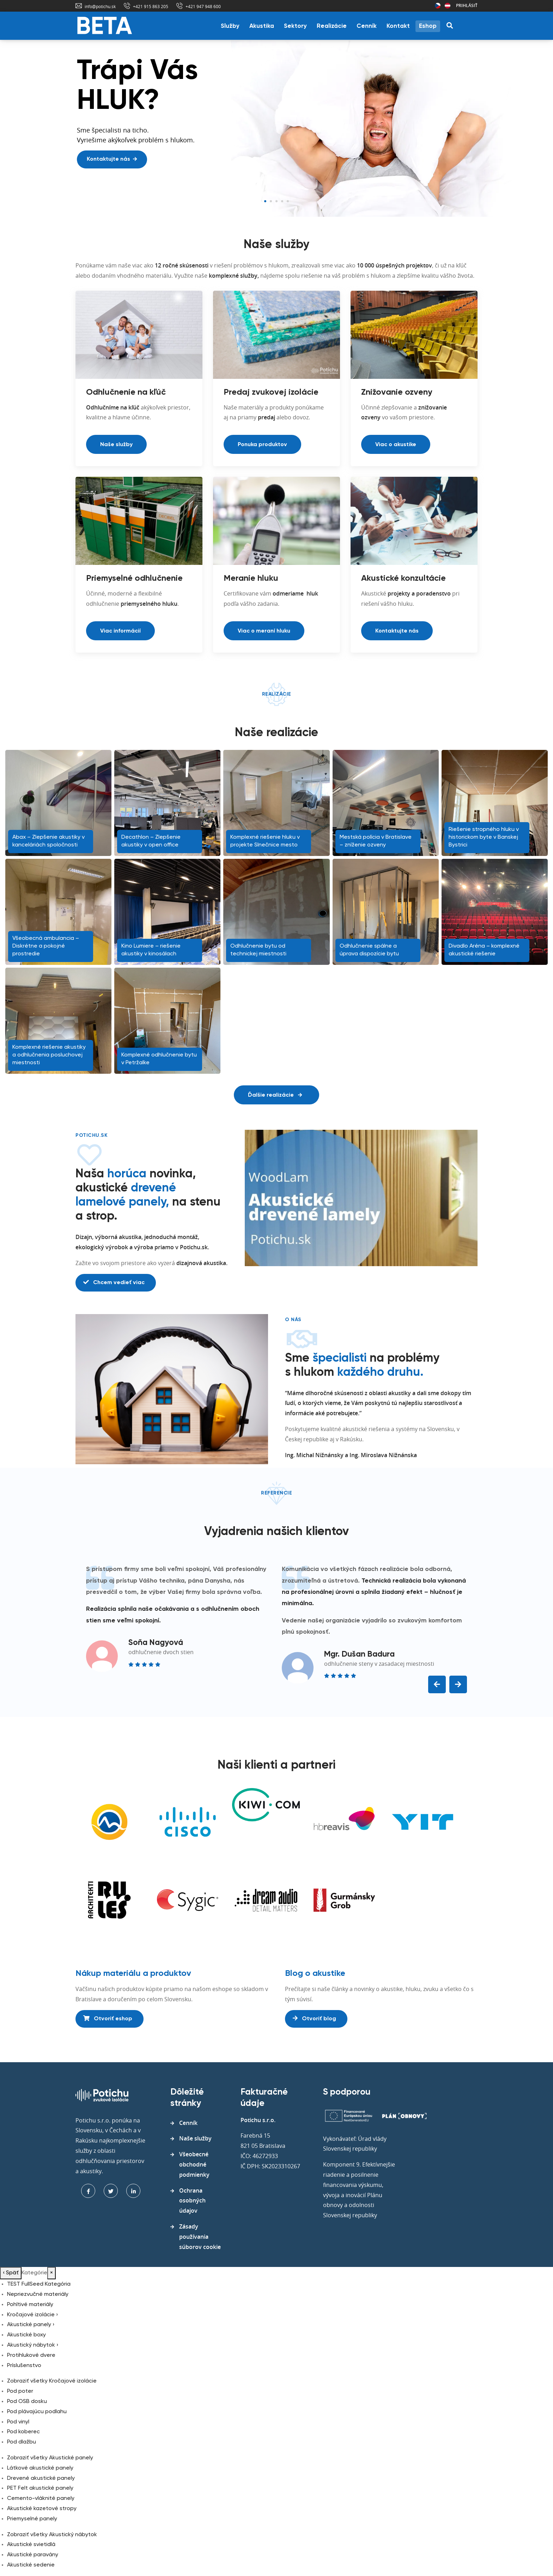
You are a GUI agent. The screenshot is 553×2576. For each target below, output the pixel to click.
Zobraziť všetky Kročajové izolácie (52, 2381)
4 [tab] (282, 201)
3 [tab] (276, 201)
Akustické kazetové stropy (42, 2509)
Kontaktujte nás (112, 159)
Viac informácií (120, 631)
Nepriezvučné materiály (37, 2294)
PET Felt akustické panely (40, 2488)
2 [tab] (271, 201)
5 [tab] (288, 201)
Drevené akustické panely (41, 2478)
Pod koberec (23, 2432)
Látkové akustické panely (40, 2468)
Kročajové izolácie (32, 2315)
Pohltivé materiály (30, 2304)
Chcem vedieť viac (114, 1282)
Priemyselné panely (32, 2519)
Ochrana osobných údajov (192, 2201)
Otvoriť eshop (107, 2018)
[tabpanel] (276, 129)
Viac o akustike (395, 445)
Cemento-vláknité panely (40, 2498)
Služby (230, 26)
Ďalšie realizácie (275, 1095)
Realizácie (332, 26)
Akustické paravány (32, 2555)
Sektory (295, 26)
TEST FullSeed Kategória (39, 2284)
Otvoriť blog (314, 2018)
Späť (11, 2273)
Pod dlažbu (21, 2442)
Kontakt (398, 26)
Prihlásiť (467, 5)
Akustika (261, 26)
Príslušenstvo (24, 2365)
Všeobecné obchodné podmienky (194, 2164)
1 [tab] (265, 201)
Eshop (428, 26)
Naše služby (116, 445)
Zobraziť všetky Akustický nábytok (52, 2535)
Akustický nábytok (32, 2345)
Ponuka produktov (262, 445)
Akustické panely (30, 2325)
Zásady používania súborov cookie (200, 2237)
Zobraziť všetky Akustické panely (50, 2458)
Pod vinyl (18, 2422)
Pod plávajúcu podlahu (37, 2412)
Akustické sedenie (31, 2565)
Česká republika (437, 5)
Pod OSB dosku (27, 2401)
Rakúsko (447, 5)
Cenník (367, 26)
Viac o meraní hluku (264, 631)
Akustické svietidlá (31, 2544)
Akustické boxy (26, 2335)
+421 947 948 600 (203, 6)
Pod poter (20, 2391)
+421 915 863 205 (150, 6)
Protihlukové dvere (31, 2355)
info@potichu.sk (100, 6)
